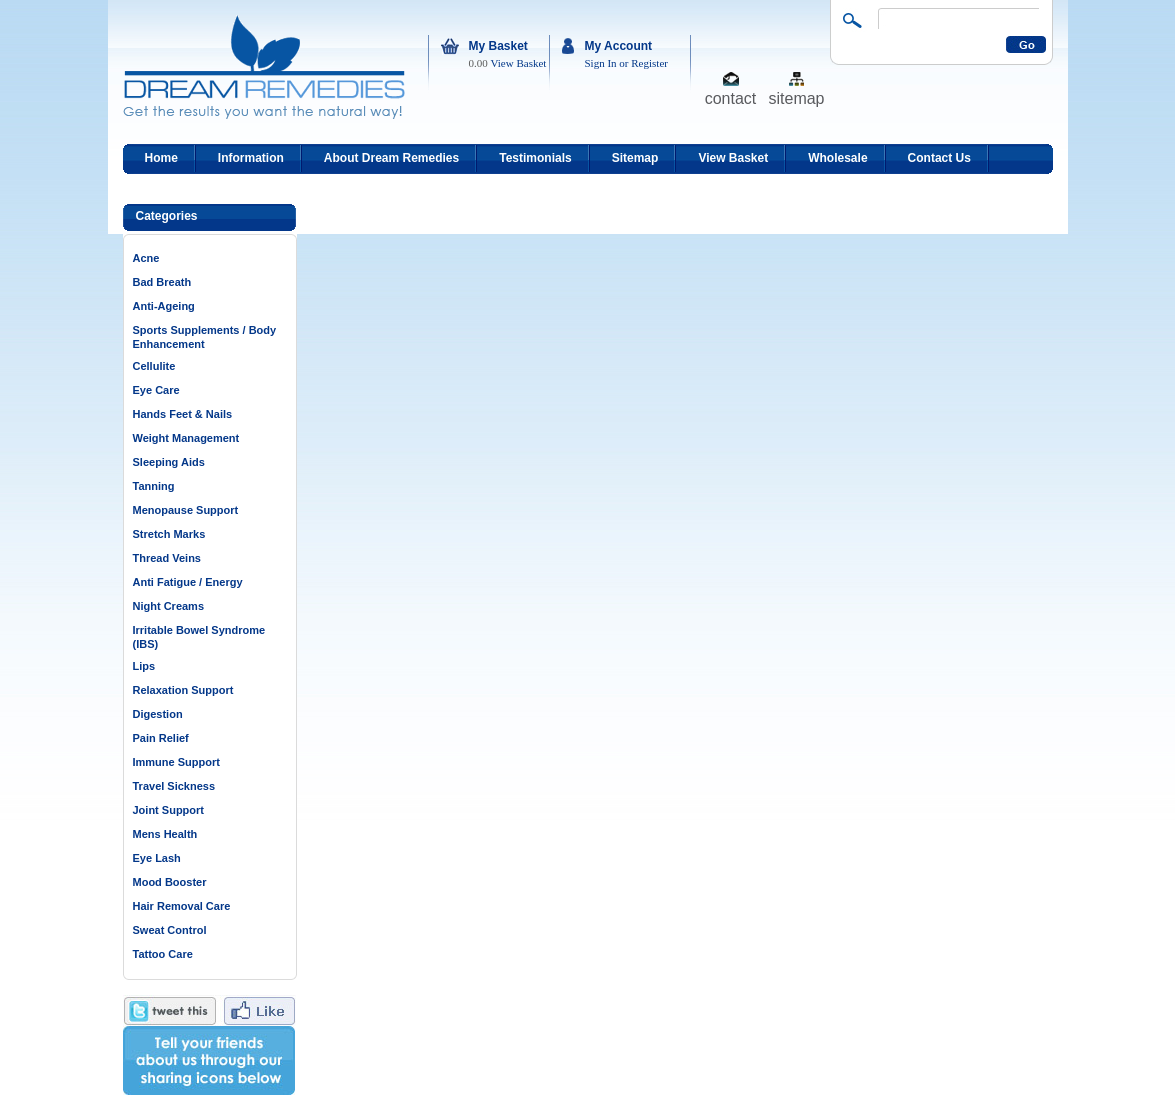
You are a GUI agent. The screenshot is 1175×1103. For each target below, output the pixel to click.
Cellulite (154, 366)
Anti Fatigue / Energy (188, 582)
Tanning (154, 486)
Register (649, 63)
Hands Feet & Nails (183, 414)
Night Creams (169, 606)
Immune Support (176, 762)
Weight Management (186, 438)
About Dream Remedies (391, 158)
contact (731, 97)
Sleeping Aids (169, 462)
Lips (144, 666)
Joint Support (169, 810)
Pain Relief (161, 738)
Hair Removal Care (182, 906)
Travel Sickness (174, 786)
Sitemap (635, 158)
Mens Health (165, 834)
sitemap (796, 97)
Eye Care (156, 390)
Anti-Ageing (164, 306)
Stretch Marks (169, 534)
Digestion (158, 714)
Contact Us (939, 158)
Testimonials (535, 158)
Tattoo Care (163, 954)
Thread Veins (167, 558)
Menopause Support (186, 510)
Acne (146, 258)
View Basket (519, 63)
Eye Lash (157, 858)
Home (161, 158)
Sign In (601, 63)
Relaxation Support (183, 690)
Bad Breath (162, 282)
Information (251, 158)
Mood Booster (170, 882)
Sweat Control (170, 930)
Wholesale (837, 158)
